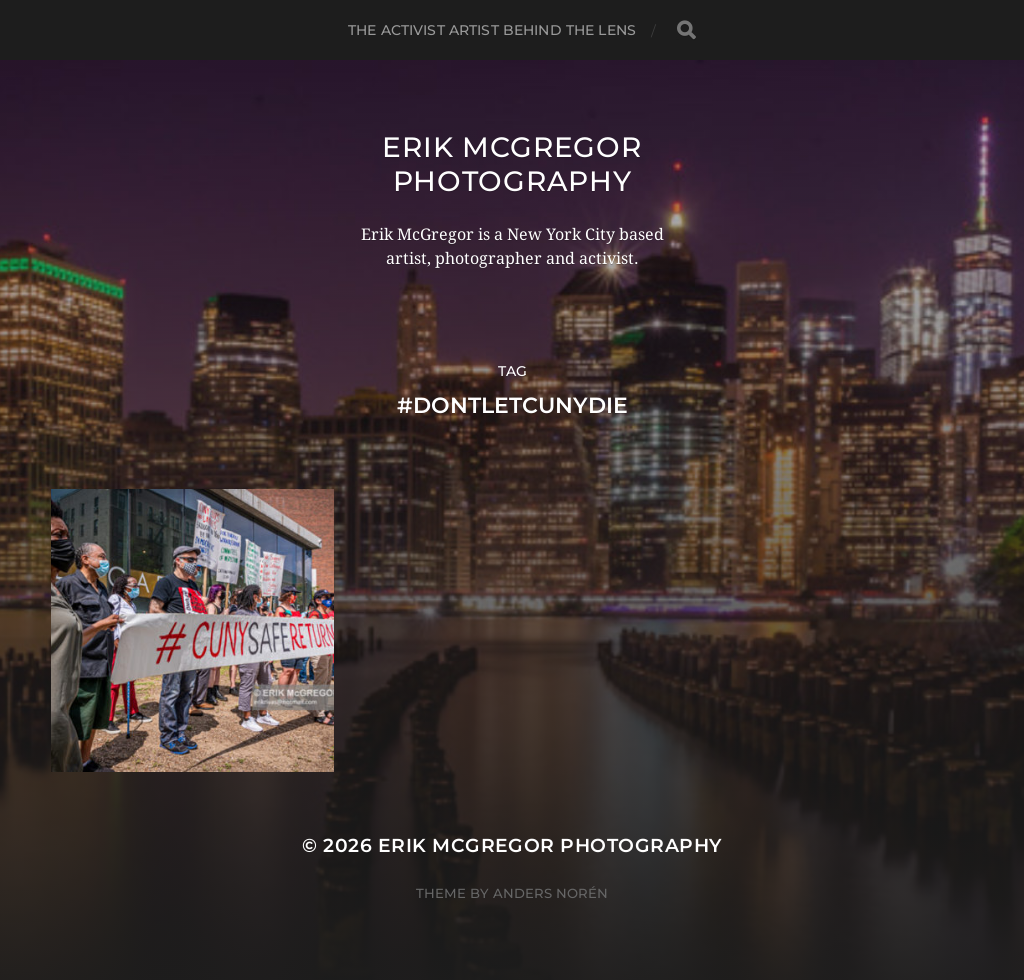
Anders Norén (550, 893)
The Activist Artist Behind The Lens (492, 30)
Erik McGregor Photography (511, 164)
